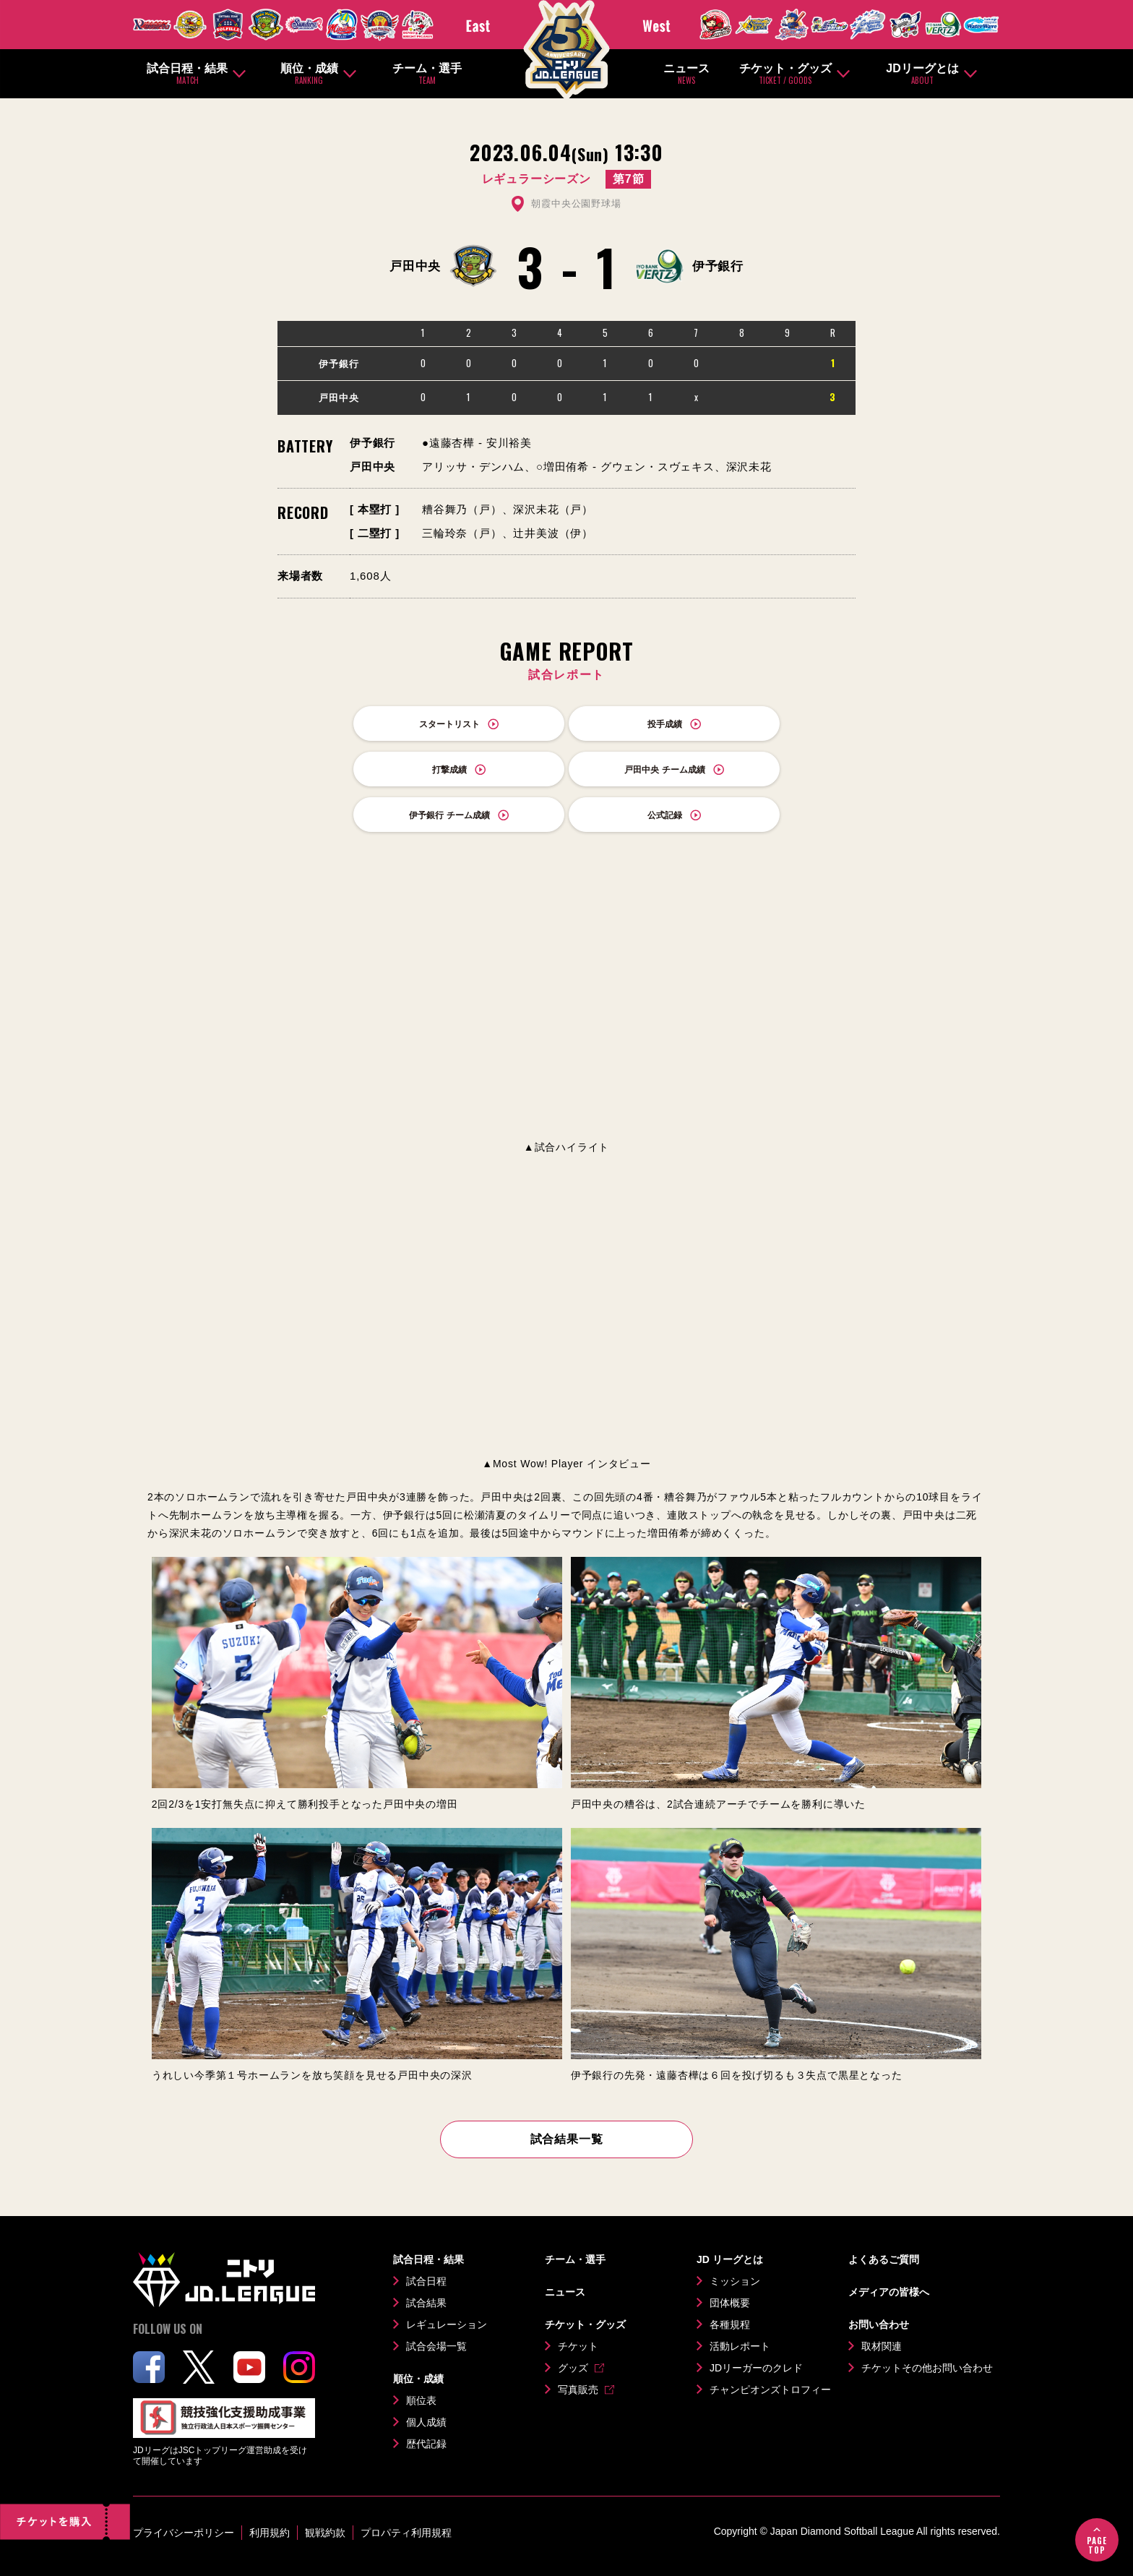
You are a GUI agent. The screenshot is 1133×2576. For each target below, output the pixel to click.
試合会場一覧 (436, 2346)
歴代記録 (426, 2444)
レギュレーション (446, 2324)
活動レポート (740, 2346)
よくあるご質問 (883, 2259)
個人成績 (426, 2422)
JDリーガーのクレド (756, 2368)
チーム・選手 (427, 74)
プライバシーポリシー (183, 2532)
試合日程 (426, 2281)
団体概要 (730, 2303)
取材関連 (881, 2346)
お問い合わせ (878, 2324)
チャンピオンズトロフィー (770, 2389)
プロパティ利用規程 (406, 2532)
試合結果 (426, 2303)
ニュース (686, 74)
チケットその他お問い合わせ (927, 2368)
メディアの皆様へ (888, 2292)
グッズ (573, 2368)
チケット (578, 2346)
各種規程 (730, 2324)
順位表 (421, 2400)
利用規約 (269, 2532)
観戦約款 (325, 2532)
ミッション (735, 2281)
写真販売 (578, 2389)
